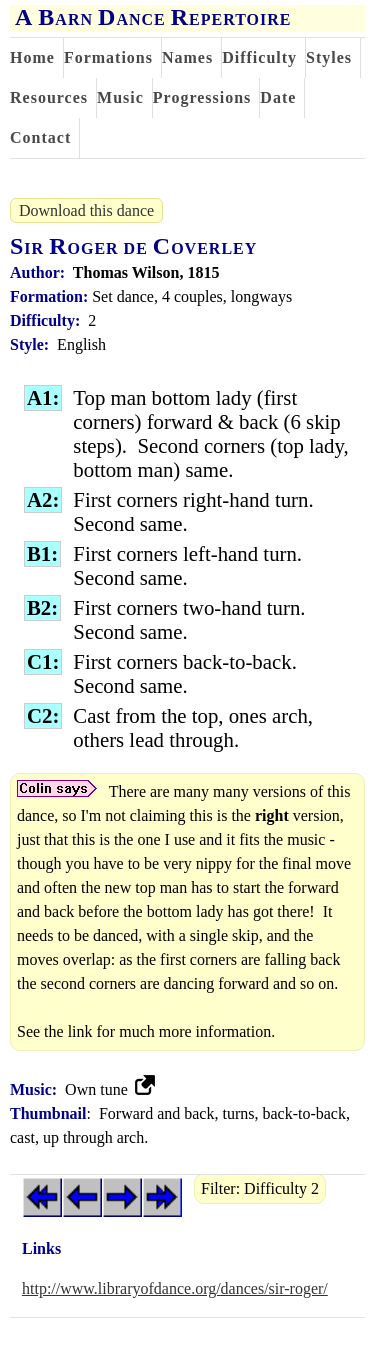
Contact (40, 137)
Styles (329, 57)
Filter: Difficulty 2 (260, 1188)
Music (120, 97)
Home (32, 57)
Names (187, 57)
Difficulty (259, 57)
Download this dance (86, 210)
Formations (108, 57)
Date (278, 97)
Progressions (202, 97)
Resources (49, 97)
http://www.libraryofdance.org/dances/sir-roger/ (175, 1288)
